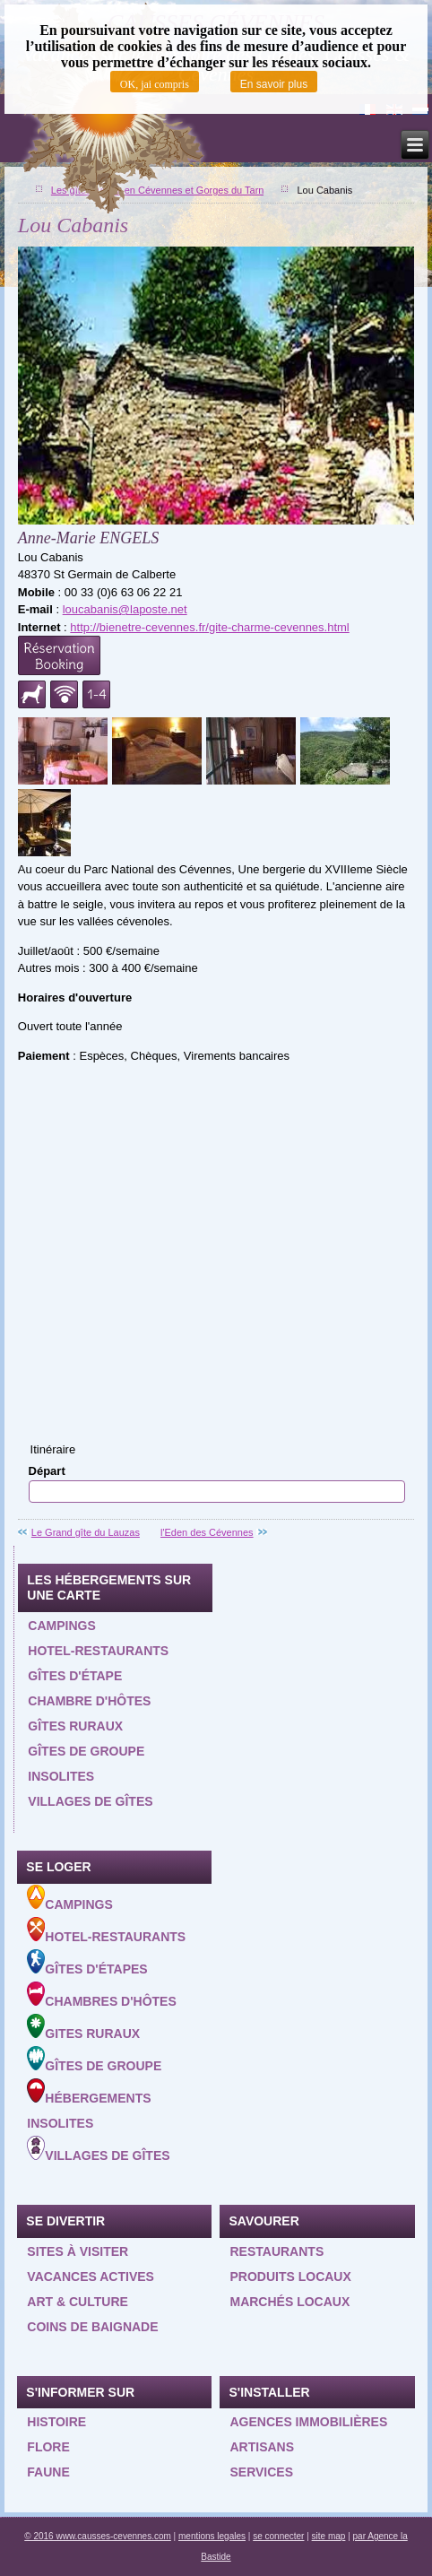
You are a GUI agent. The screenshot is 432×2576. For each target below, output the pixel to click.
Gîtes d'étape (75, 1676)
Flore (48, 2447)
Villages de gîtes (90, 1801)
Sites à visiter (77, 2251)
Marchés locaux (289, 2301)
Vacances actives (90, 2276)
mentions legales (212, 2536)
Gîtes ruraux (75, 1726)
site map (329, 2536)
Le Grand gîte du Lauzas (85, 1532)
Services (261, 2472)
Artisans (261, 2447)
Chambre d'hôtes (89, 1701)
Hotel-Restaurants (106, 1930)
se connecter (278, 2536)
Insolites (61, 1776)
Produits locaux (289, 2276)
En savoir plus (273, 84)
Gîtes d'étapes (87, 1962)
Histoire (56, 2422)
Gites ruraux (83, 2027)
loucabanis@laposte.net (125, 609)
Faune (48, 2472)
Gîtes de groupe (86, 1751)
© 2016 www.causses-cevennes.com (97, 2536)
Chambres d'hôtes (101, 1995)
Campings (61, 1625)
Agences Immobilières (308, 2422)
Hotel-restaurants (98, 1651)
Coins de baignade (92, 2327)
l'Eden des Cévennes (207, 1532)
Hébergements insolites (89, 2104)
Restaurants (276, 2251)
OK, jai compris (154, 84)
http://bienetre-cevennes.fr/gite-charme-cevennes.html (209, 627)
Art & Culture (77, 2301)
